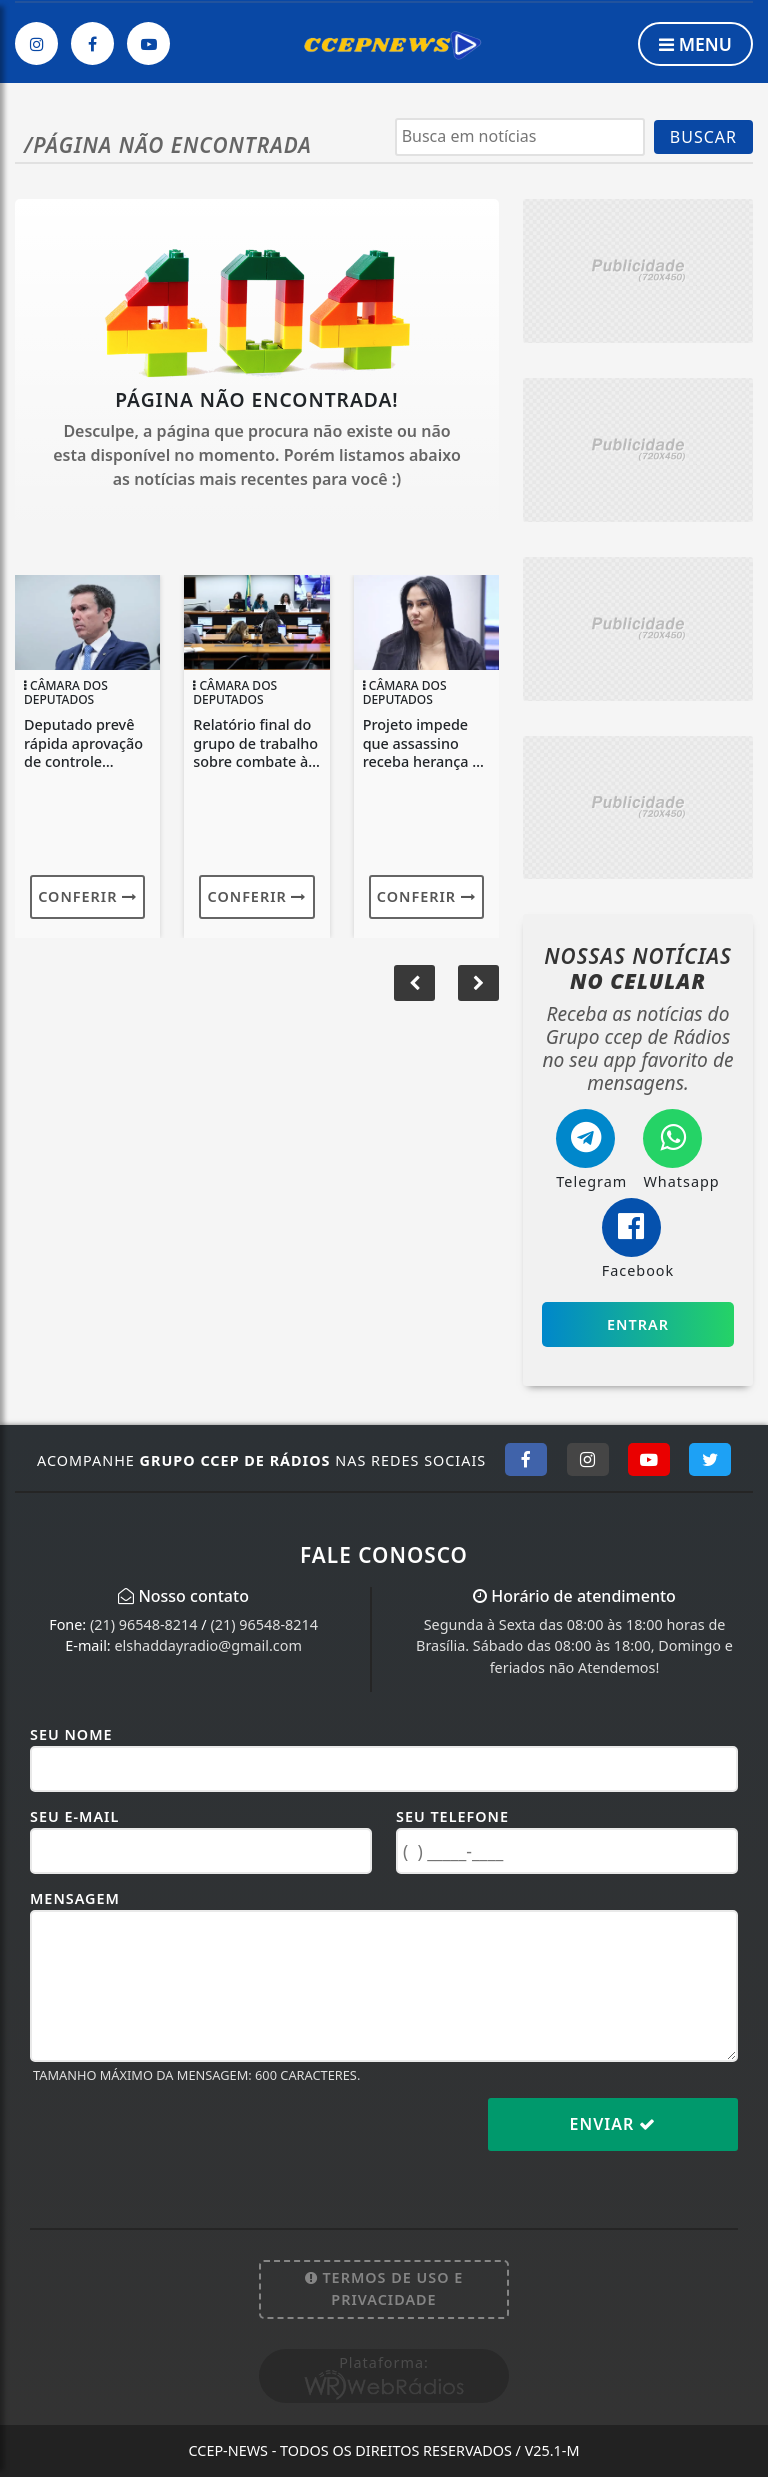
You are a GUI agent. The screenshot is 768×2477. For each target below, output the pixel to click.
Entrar (638, 1324)
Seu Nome (71, 1734)
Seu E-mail (74, 1816)
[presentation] (182, 2140)
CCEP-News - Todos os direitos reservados (383, 2450)
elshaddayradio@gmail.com (207, 1645)
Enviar (613, 2124)
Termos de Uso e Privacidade (384, 2288)
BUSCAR (703, 137)
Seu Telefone (452, 1816)
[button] (478, 983)
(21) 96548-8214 (144, 1624)
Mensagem (75, 1898)
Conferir (87, 896)
